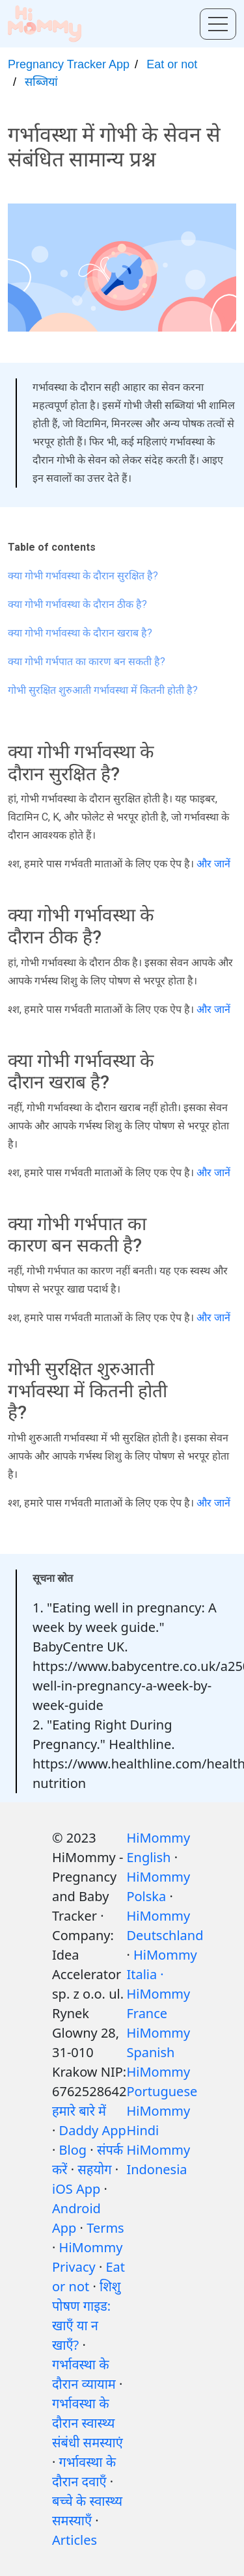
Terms (105, 2228)
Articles (74, 2540)
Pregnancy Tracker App (68, 64)
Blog (73, 2150)
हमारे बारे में (79, 2111)
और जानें (213, 864)
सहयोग (94, 2169)
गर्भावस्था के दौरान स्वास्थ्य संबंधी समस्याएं (87, 2423)
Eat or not (171, 64)
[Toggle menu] (218, 24)
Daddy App (92, 2130)
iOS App (76, 2189)
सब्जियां (41, 81)
